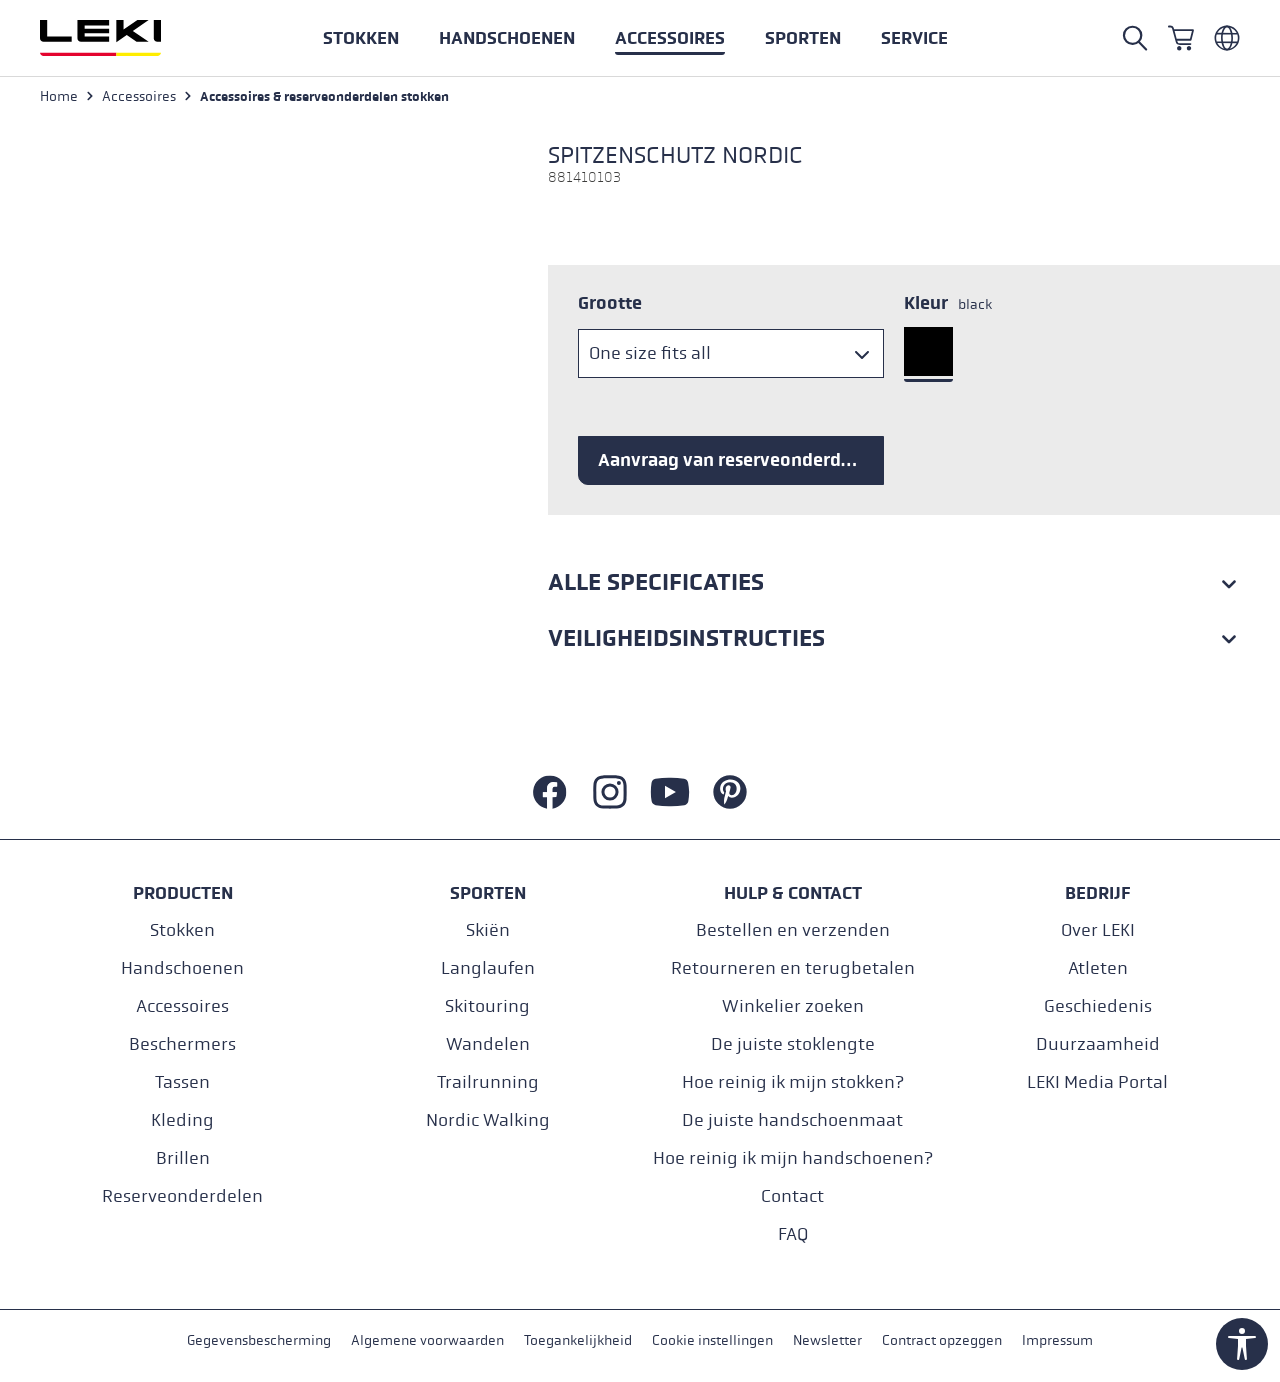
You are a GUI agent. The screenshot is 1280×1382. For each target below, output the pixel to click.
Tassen (182, 1082)
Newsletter (827, 1340)
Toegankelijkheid (578, 1340)
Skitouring (487, 1006)
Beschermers (182, 1044)
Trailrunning (488, 1082)
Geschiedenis (1098, 1006)
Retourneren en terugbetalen (793, 968)
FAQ (793, 1234)
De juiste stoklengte (793, 1044)
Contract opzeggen (942, 1340)
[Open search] (1135, 38)
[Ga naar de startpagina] (122, 38)
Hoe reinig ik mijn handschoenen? (793, 1158)
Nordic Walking (488, 1120)
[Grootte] (731, 353)
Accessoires (182, 1006)
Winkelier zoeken (793, 1006)
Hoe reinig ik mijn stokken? (793, 1082)
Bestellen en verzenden (793, 930)
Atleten (1098, 968)
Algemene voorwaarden (427, 1340)
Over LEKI (1098, 930)
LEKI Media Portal (1097, 1082)
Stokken (182, 930)
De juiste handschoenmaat (792, 1120)
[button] (803, 38)
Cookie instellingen (712, 1340)
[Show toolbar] (1242, 1344)
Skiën (488, 930)
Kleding (182, 1120)
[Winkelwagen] (1181, 38)
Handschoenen (182, 968)
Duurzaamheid (1098, 1044)
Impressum (1057, 1340)
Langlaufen (488, 968)
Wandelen (488, 1044)
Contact (792, 1196)
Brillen (183, 1158)
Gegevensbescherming (259, 1340)
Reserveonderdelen (182, 1196)
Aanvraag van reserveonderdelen (737, 460)
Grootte (610, 303)
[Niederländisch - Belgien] (1227, 38)
